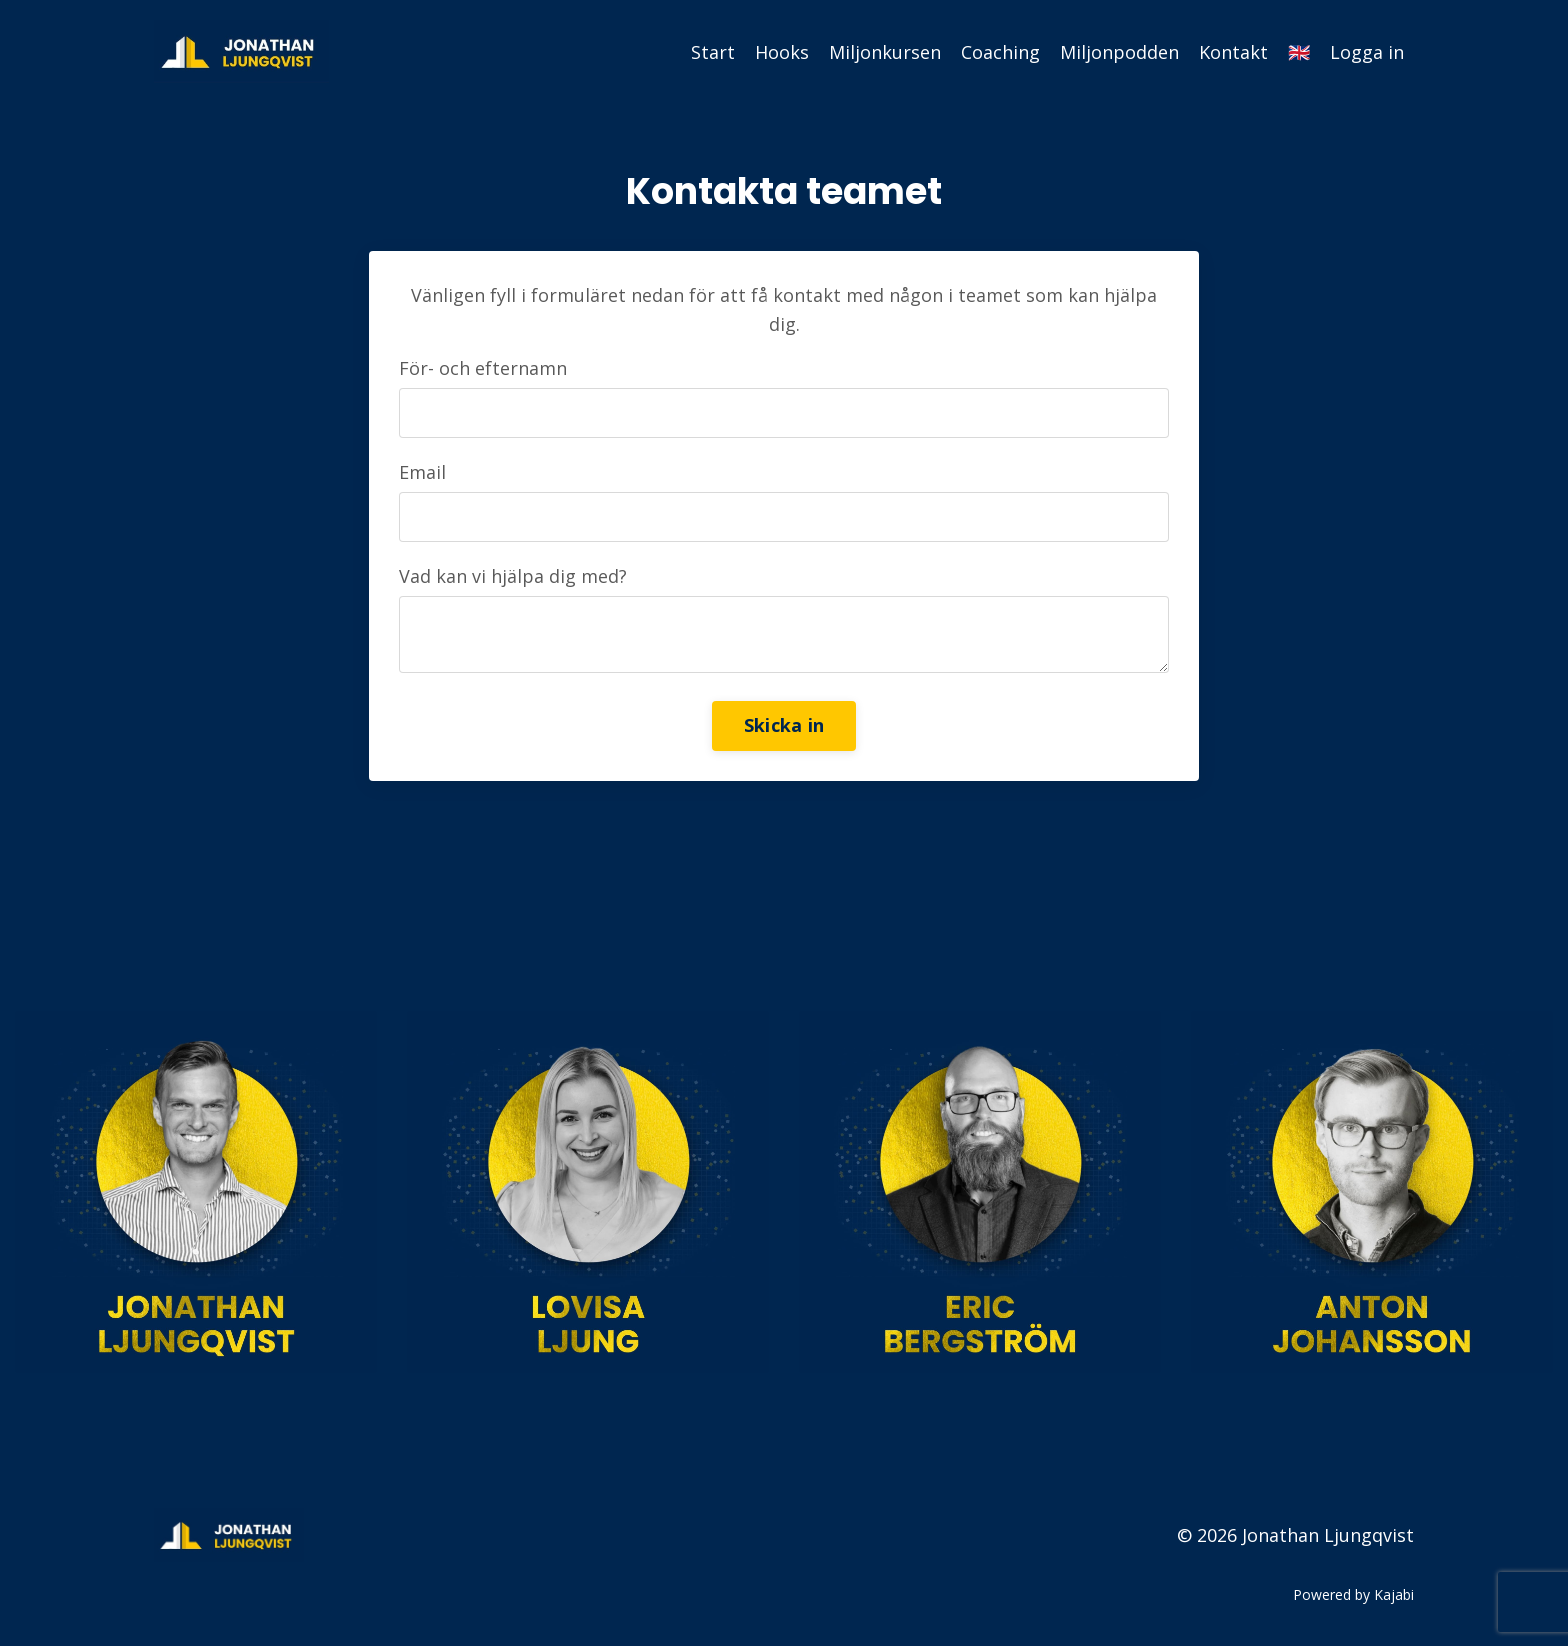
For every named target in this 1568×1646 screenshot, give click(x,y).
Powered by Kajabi (1353, 1594)
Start (713, 52)
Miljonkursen (885, 52)
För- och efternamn (483, 368)
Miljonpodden (1119, 52)
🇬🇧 (1299, 52)
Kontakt (1233, 52)
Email (422, 472)
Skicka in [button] (784, 725)
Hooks (782, 52)
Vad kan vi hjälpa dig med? (513, 576)
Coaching (1000, 52)
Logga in (1367, 52)
